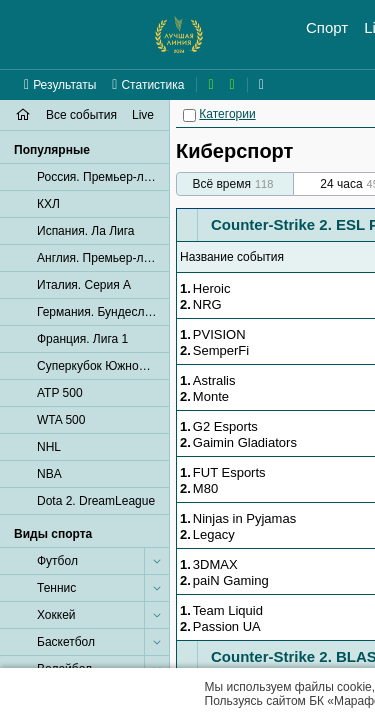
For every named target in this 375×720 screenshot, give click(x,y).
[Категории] (189, 115)
